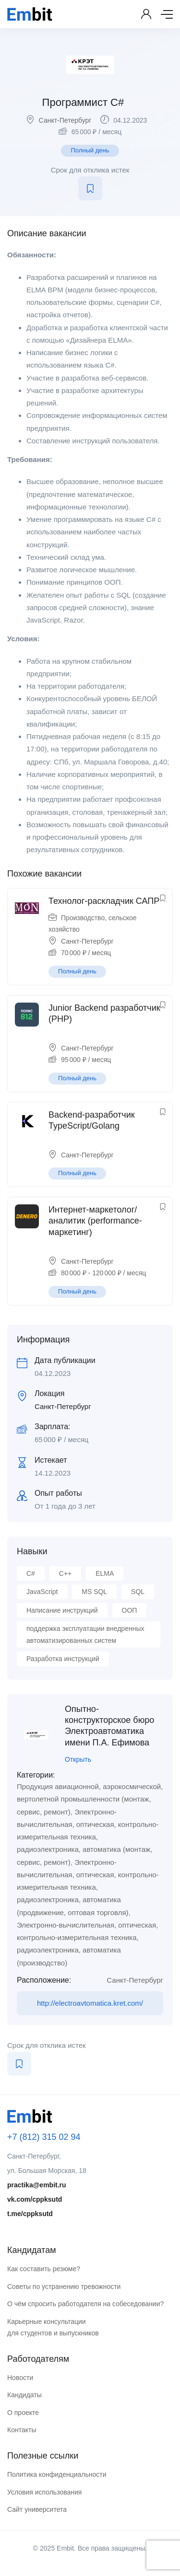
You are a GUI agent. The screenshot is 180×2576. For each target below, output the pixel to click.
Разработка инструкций (62, 1659)
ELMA (105, 1573)
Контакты (21, 2430)
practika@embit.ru (36, 2185)
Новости (20, 2377)
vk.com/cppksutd (34, 2199)
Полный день (90, 150)
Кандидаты (24, 2395)
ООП (129, 1610)
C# (30, 1573)
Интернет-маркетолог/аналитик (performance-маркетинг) (95, 1221)
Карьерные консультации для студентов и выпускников (53, 2327)
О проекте (23, 2412)
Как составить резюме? (43, 2269)
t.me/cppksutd (30, 2214)
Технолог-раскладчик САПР (103, 901)
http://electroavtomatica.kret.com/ (90, 2003)
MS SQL (94, 1591)
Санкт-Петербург (65, 120)
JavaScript (42, 1591)
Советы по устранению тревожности (63, 2286)
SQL (137, 1591)
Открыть (78, 1759)
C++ (65, 1573)
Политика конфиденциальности (57, 2474)
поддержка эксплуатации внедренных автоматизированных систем (85, 1634)
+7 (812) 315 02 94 (44, 2137)
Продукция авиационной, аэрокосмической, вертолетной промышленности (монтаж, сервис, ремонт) (90, 1799)
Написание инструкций (62, 1610)
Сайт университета (37, 2509)
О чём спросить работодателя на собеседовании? (85, 2304)
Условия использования (44, 2492)
